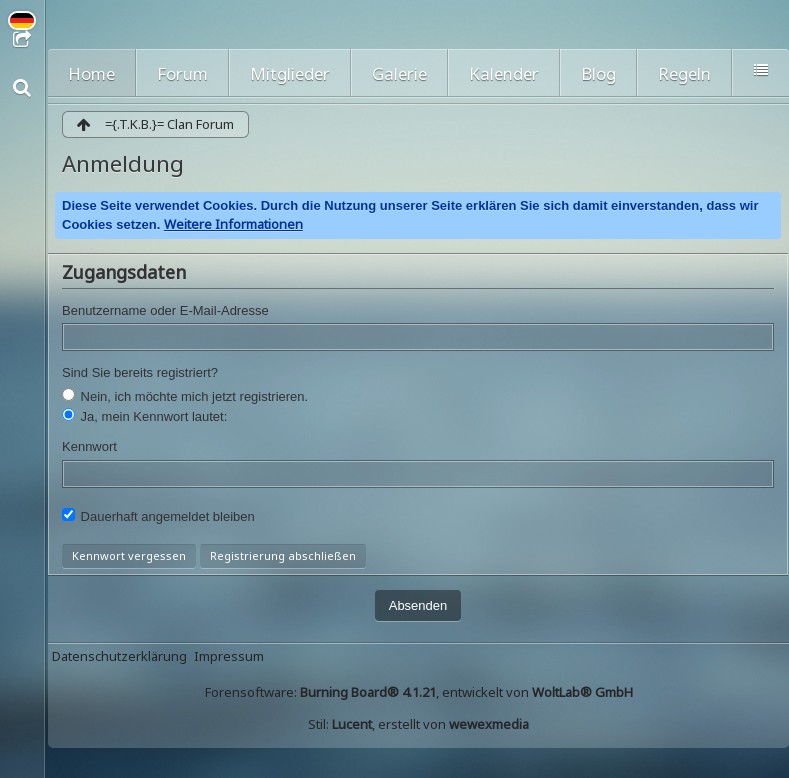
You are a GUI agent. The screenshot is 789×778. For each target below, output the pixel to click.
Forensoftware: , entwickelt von (419, 692)
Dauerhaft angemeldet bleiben (158, 516)
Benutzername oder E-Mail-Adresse (165, 310)
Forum (182, 73)
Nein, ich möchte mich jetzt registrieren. (185, 396)
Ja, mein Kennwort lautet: (144, 416)
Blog (598, 73)
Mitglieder (290, 73)
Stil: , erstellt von (418, 724)
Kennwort (89, 446)
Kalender (504, 73)
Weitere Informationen (233, 224)
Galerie (399, 73)
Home (91, 73)
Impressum (229, 656)
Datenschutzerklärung (119, 656)
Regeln (684, 73)
